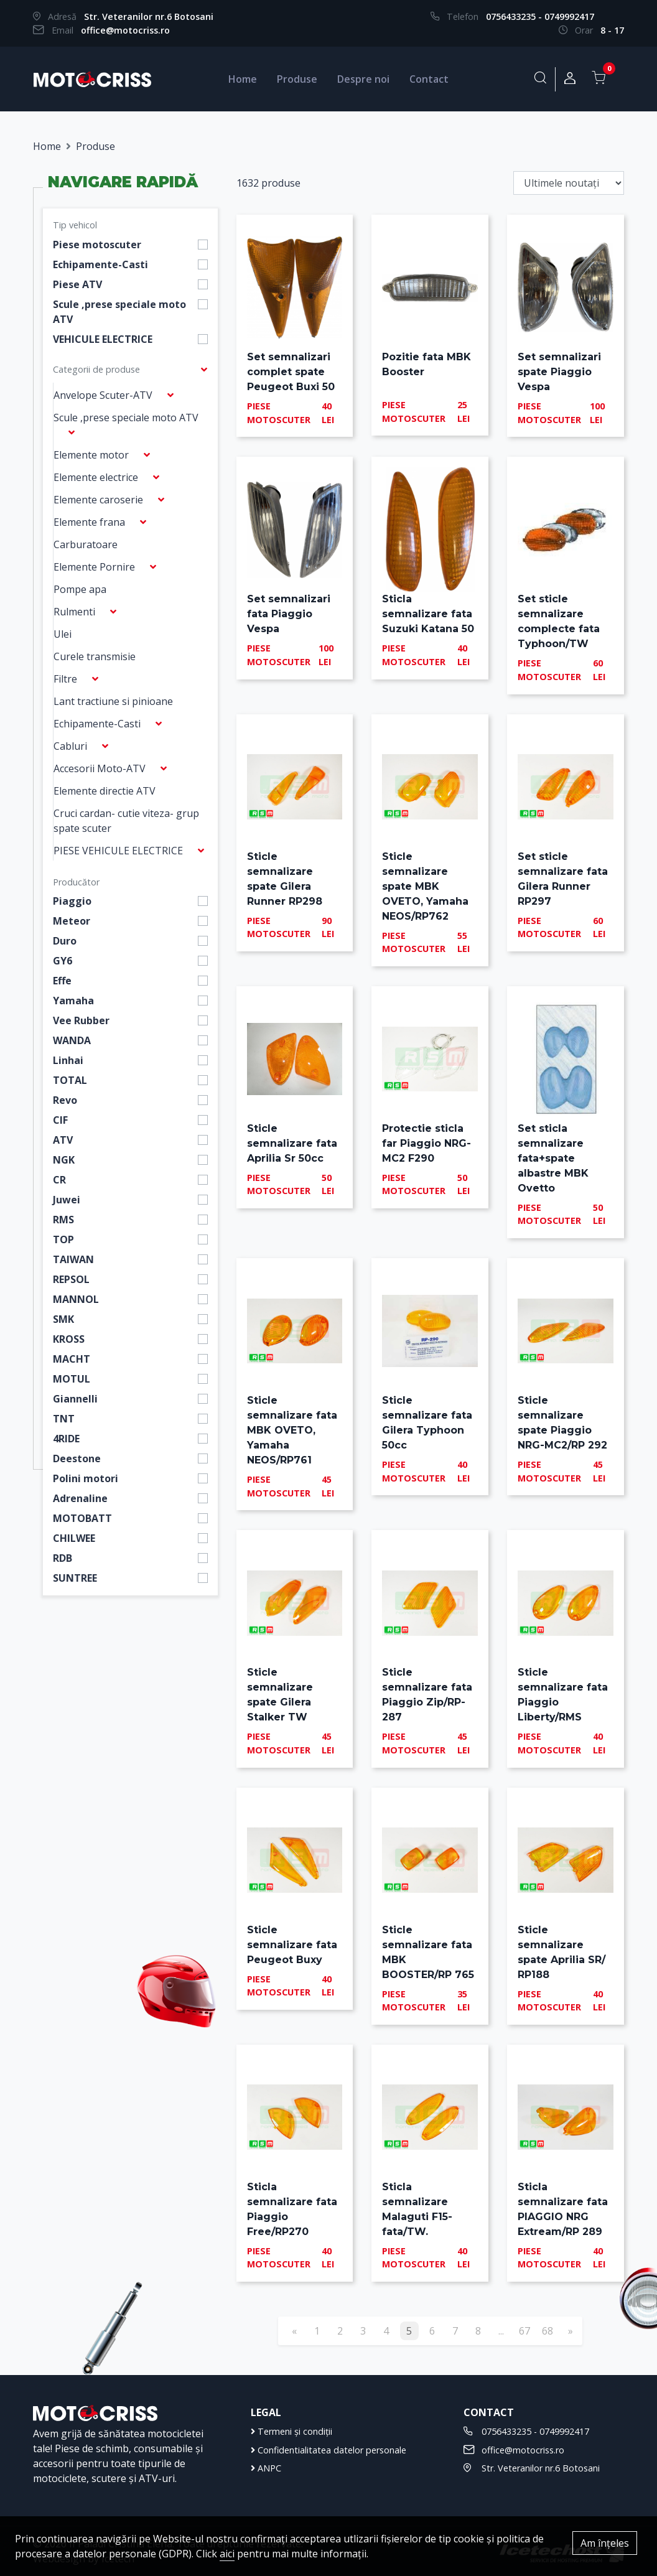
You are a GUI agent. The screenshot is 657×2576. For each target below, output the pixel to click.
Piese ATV (77, 284)
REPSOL (71, 1279)
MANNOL (76, 1299)
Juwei (66, 1199)
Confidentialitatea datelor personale (328, 2450)
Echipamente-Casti (100, 264)
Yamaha (73, 1000)
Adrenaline (80, 1498)
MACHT (71, 1359)
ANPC (266, 2468)
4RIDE (66, 1438)
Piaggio (72, 901)
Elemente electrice (96, 477)
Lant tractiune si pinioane (113, 701)
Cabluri (70, 746)
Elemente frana (89, 522)
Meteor (71, 921)
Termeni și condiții (291, 2431)
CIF (60, 1120)
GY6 (62, 961)
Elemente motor (91, 455)
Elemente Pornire (94, 567)
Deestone (77, 1458)
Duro (65, 941)
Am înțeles (604, 2543)
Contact (429, 79)
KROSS (69, 1339)
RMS (63, 1219)
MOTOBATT (82, 1518)
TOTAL (70, 1080)
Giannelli (75, 1399)
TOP (63, 1239)
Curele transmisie (95, 656)
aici (227, 2553)
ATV (63, 1140)
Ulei (63, 634)
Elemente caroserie (98, 499)
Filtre (65, 679)
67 (524, 2331)
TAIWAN (73, 1259)
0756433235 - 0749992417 (540, 16)
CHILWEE (74, 1538)
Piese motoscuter (97, 244)
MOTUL (71, 1379)
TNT (64, 1419)
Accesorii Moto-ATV (100, 768)
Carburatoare (86, 544)
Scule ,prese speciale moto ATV (119, 311)
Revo (65, 1100)
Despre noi (363, 79)
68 (547, 2331)
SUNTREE (75, 1578)
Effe (62, 980)
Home (242, 79)
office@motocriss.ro (125, 30)
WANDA (72, 1040)
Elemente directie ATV (105, 791)
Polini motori (85, 1478)
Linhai (68, 1060)
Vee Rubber (81, 1020)
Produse (297, 79)
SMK (63, 1319)
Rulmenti (74, 611)
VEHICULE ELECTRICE (102, 339)
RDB (62, 1558)
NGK (64, 1160)
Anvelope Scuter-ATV (103, 395)
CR (59, 1180)
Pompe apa (80, 589)
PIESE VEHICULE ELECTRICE (118, 850)
